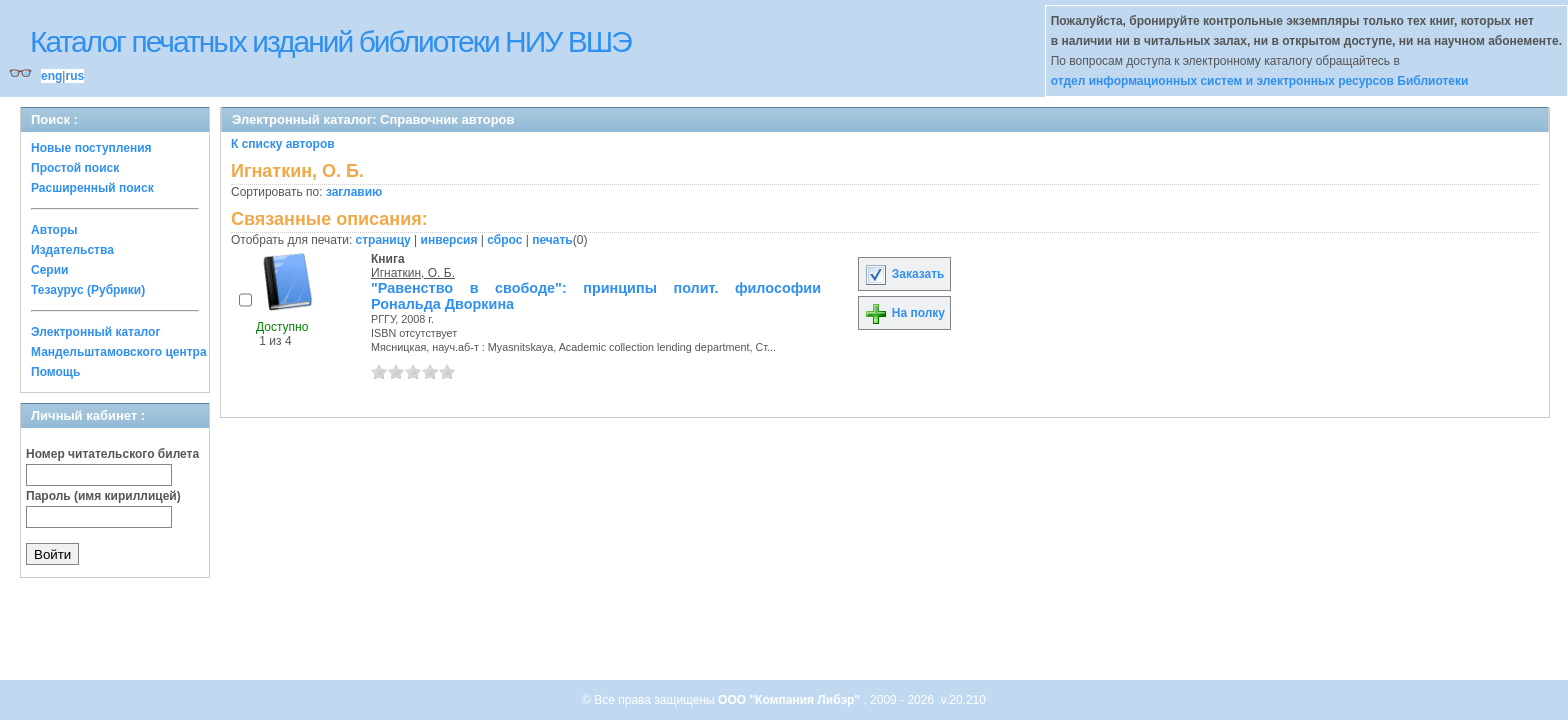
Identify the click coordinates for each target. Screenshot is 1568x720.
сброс (504, 240)
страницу (383, 240)
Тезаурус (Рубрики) (88, 290)
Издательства (72, 250)
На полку (904, 313)
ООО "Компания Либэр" (790, 700)
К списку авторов (283, 144)
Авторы (54, 230)
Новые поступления (91, 148)
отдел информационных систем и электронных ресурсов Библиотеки (1260, 81)
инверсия (449, 240)
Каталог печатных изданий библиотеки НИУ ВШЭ (330, 41)
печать (552, 240)
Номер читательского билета (112, 454)
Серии (49, 270)
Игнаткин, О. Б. (413, 273)
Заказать (904, 274)
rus (74, 76)
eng (51, 76)
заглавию (354, 192)
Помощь (55, 372)
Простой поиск (75, 168)
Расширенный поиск (92, 188)
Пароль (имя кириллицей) (103, 496)
